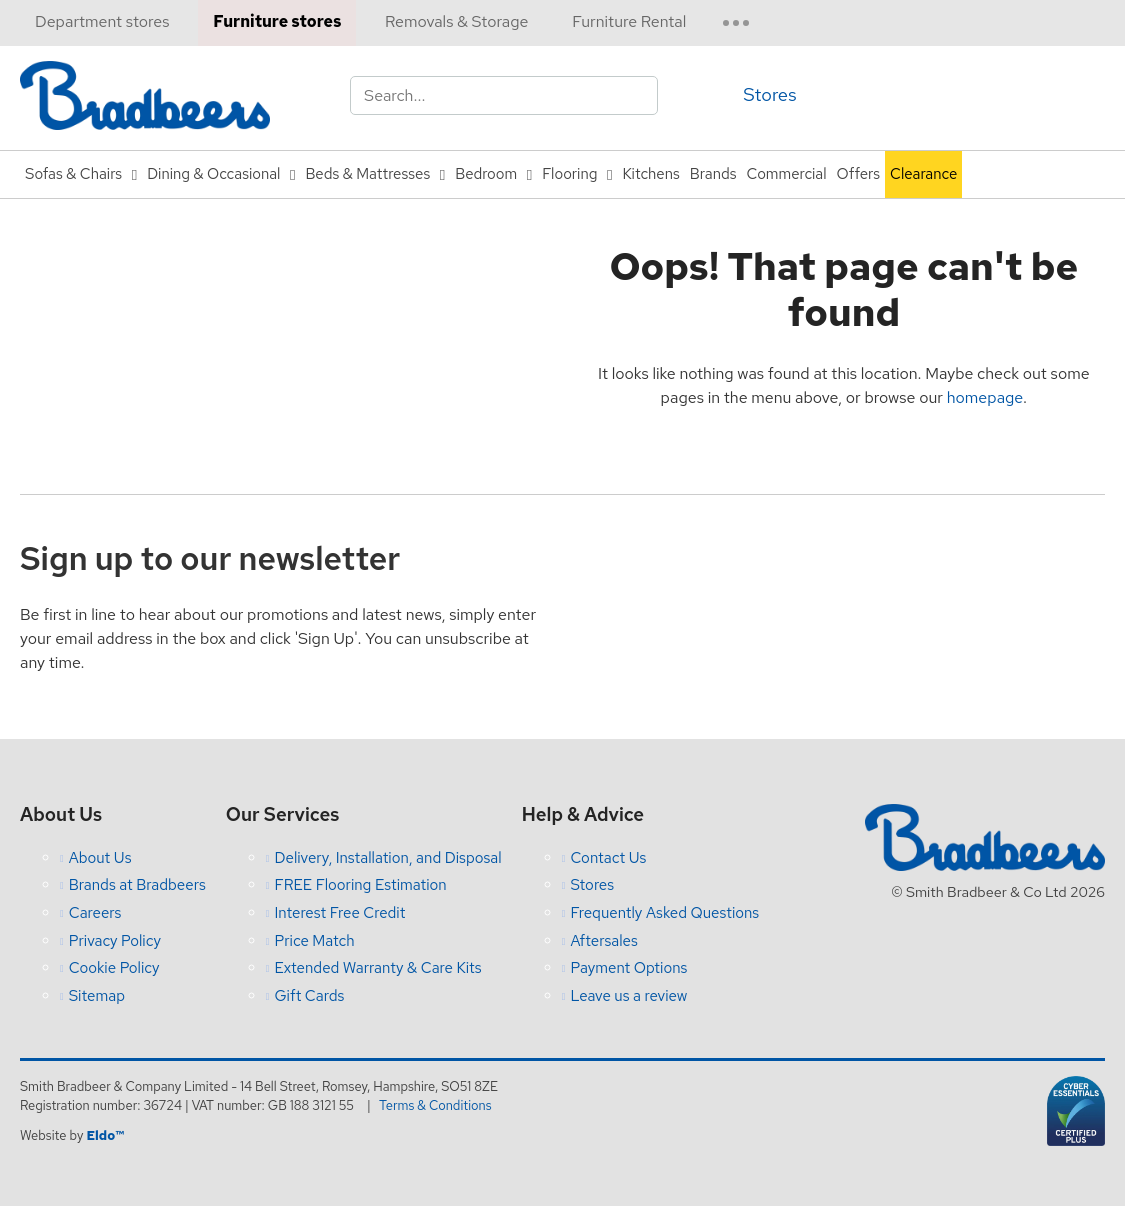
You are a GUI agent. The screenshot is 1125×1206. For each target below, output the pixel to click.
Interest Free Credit (339, 913)
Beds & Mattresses (367, 174)
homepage (985, 397)
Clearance (923, 174)
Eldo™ (104, 1135)
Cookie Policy (114, 968)
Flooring (569, 174)
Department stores (102, 21)
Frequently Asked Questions (664, 913)
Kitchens (650, 174)
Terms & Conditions (437, 1105)
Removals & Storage (456, 21)
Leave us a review (628, 996)
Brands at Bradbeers (137, 885)
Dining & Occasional (213, 174)
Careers (95, 913)
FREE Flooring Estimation (360, 885)
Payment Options (628, 968)
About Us (100, 858)
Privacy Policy (115, 941)
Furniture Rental (629, 21)
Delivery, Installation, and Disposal (387, 858)
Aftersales (604, 941)
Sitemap (97, 996)
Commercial (787, 174)
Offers (858, 174)
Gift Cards (309, 996)
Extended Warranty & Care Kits (377, 968)
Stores (769, 94)
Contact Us (608, 858)
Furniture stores (277, 21)
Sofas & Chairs (73, 174)
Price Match (314, 941)
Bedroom (486, 174)
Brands (713, 174)
